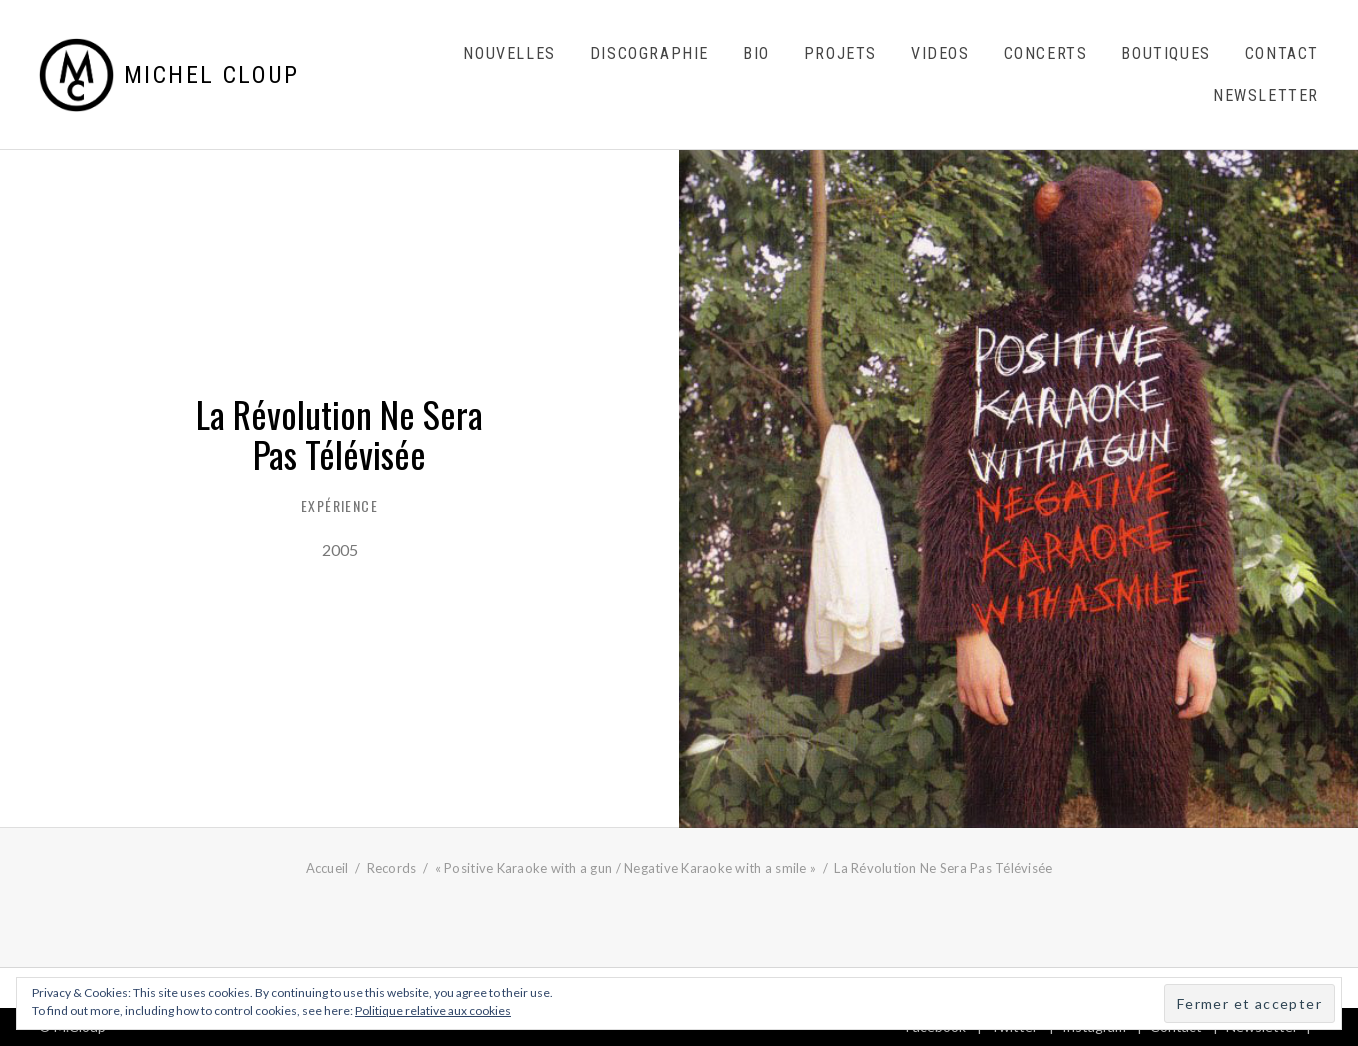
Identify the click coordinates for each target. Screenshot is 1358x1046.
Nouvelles (509, 53)
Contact (1282, 53)
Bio (756, 53)
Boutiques (1165, 53)
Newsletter (1266, 95)
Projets (840, 53)
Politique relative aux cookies (433, 1010)
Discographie (649, 53)
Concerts (1046, 53)
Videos (940, 53)
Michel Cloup (212, 75)
